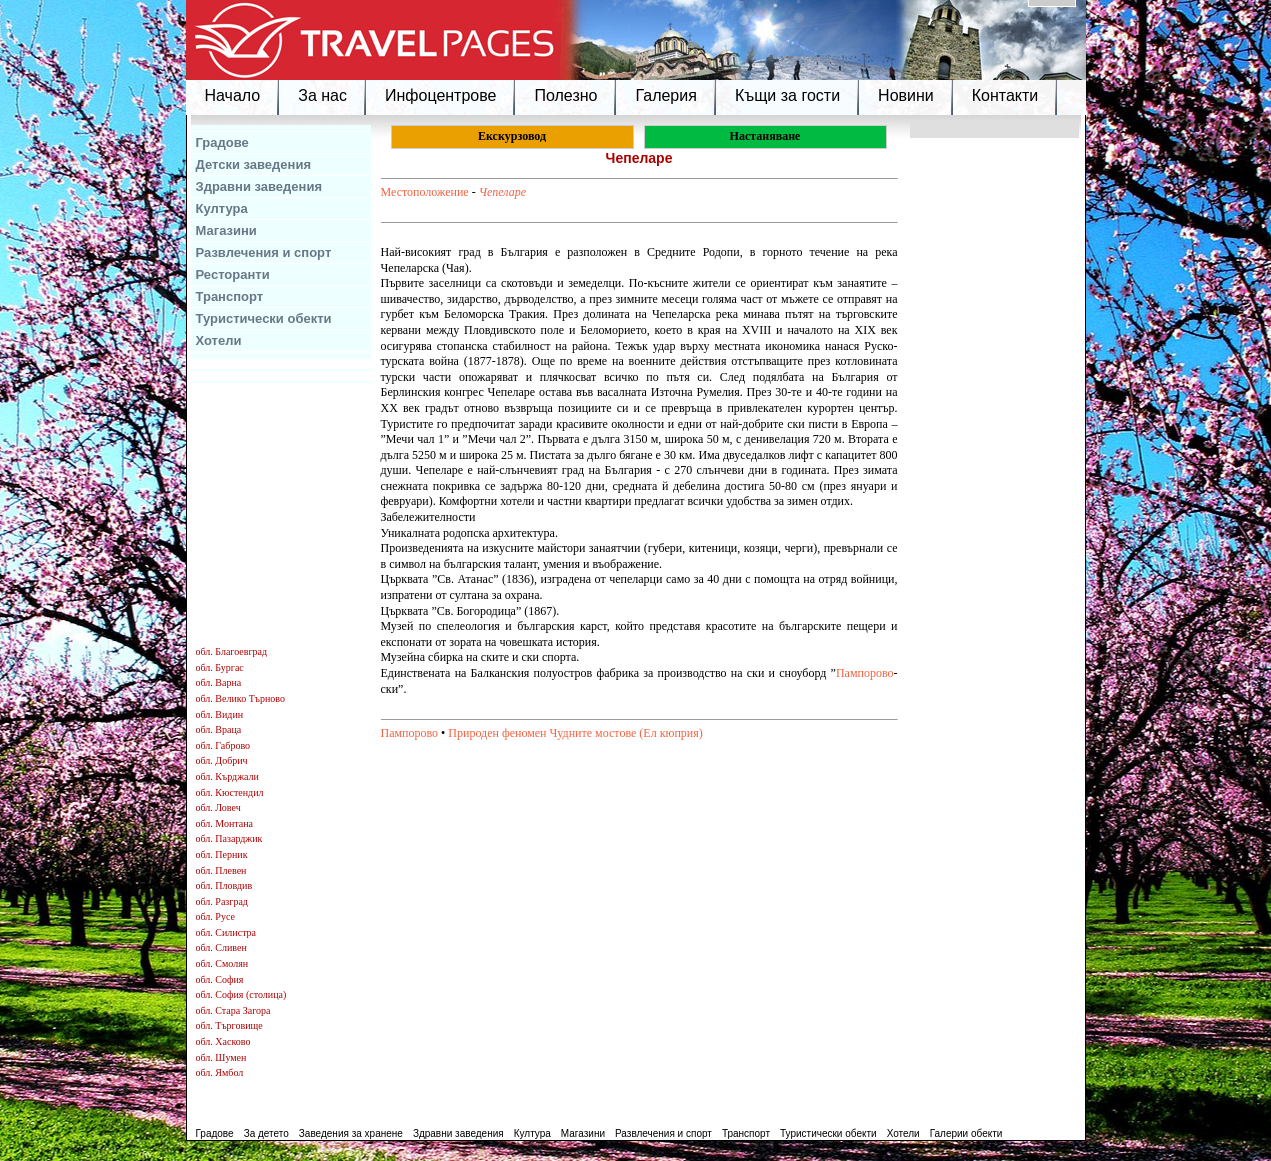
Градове (222, 142)
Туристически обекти (264, 318)
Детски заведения (254, 164)
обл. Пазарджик (229, 838)
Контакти (1005, 95)
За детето (266, 1133)
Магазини (226, 230)
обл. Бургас (220, 667)
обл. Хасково (223, 1041)
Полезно (565, 95)
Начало (233, 95)
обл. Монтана (225, 823)
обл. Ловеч (218, 807)
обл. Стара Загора (233, 1010)
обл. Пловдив (224, 885)
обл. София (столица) (241, 994)
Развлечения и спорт (264, 252)
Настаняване (765, 136)
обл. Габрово (223, 745)
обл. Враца (219, 729)
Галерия (665, 95)
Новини (906, 95)
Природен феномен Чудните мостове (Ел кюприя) (575, 733)
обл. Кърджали (227, 776)
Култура (222, 208)
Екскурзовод (512, 136)
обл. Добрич (222, 760)
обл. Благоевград (232, 651)
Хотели (219, 340)
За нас (322, 95)
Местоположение (425, 192)
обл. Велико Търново (240, 698)
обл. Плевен (221, 870)
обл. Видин (220, 714)
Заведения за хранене (351, 1133)
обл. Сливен (221, 947)
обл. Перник (222, 854)
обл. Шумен (221, 1057)
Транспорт (230, 296)
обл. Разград (222, 901)
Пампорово (865, 673)
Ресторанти (233, 274)
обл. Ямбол (220, 1072)
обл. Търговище (229, 1025)
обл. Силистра (226, 932)
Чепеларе (502, 192)
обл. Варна (219, 682)
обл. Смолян (222, 963)
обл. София (220, 979)
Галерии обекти (966, 1133)
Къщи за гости (787, 95)
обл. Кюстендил (230, 792)
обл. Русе (215, 916)
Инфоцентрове (440, 95)
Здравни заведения (259, 186)
